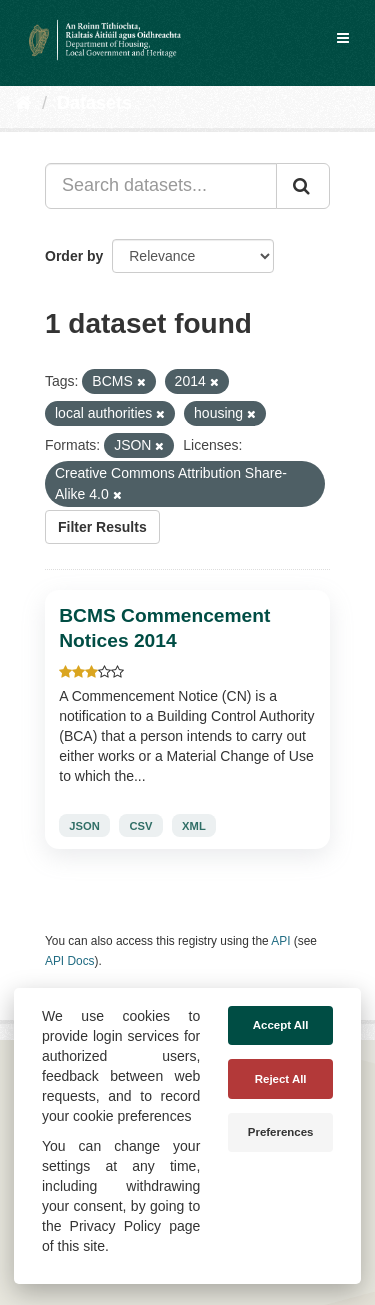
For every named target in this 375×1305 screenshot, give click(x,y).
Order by (74, 256)
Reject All (281, 1079)
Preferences (281, 1132)
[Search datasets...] (161, 186)
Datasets (94, 103)
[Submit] (303, 186)
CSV (140, 826)
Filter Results (102, 527)
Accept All (281, 1025)
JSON (84, 826)
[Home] (23, 103)
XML (194, 826)
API (280, 941)
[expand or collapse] (343, 38)
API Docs (70, 961)
